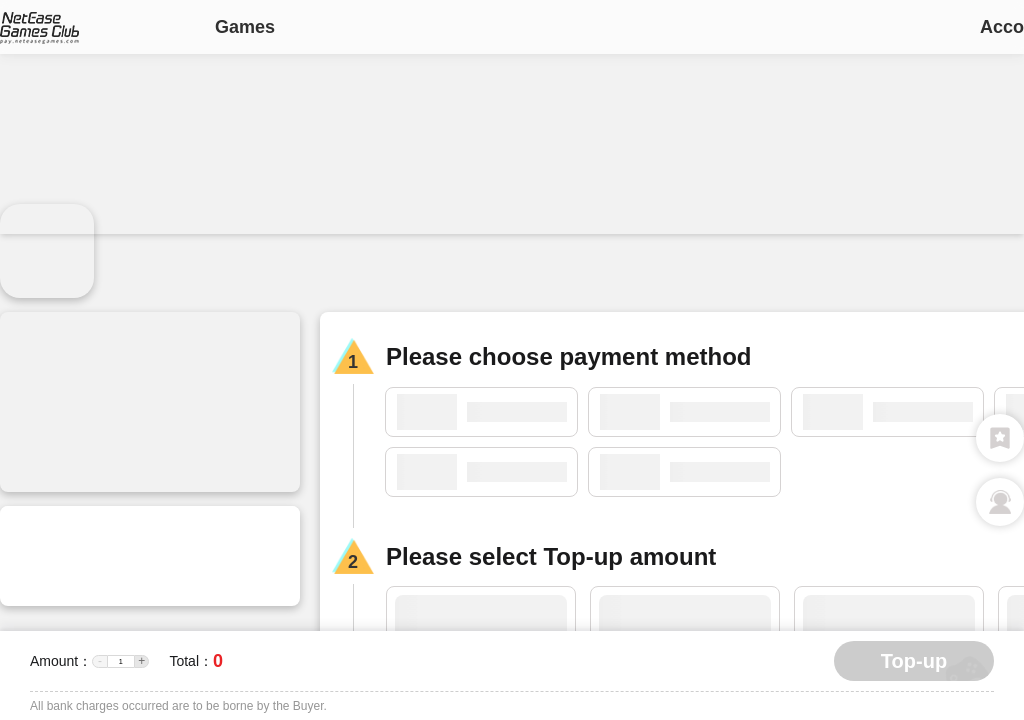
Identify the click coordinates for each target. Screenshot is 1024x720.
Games (245, 27)
